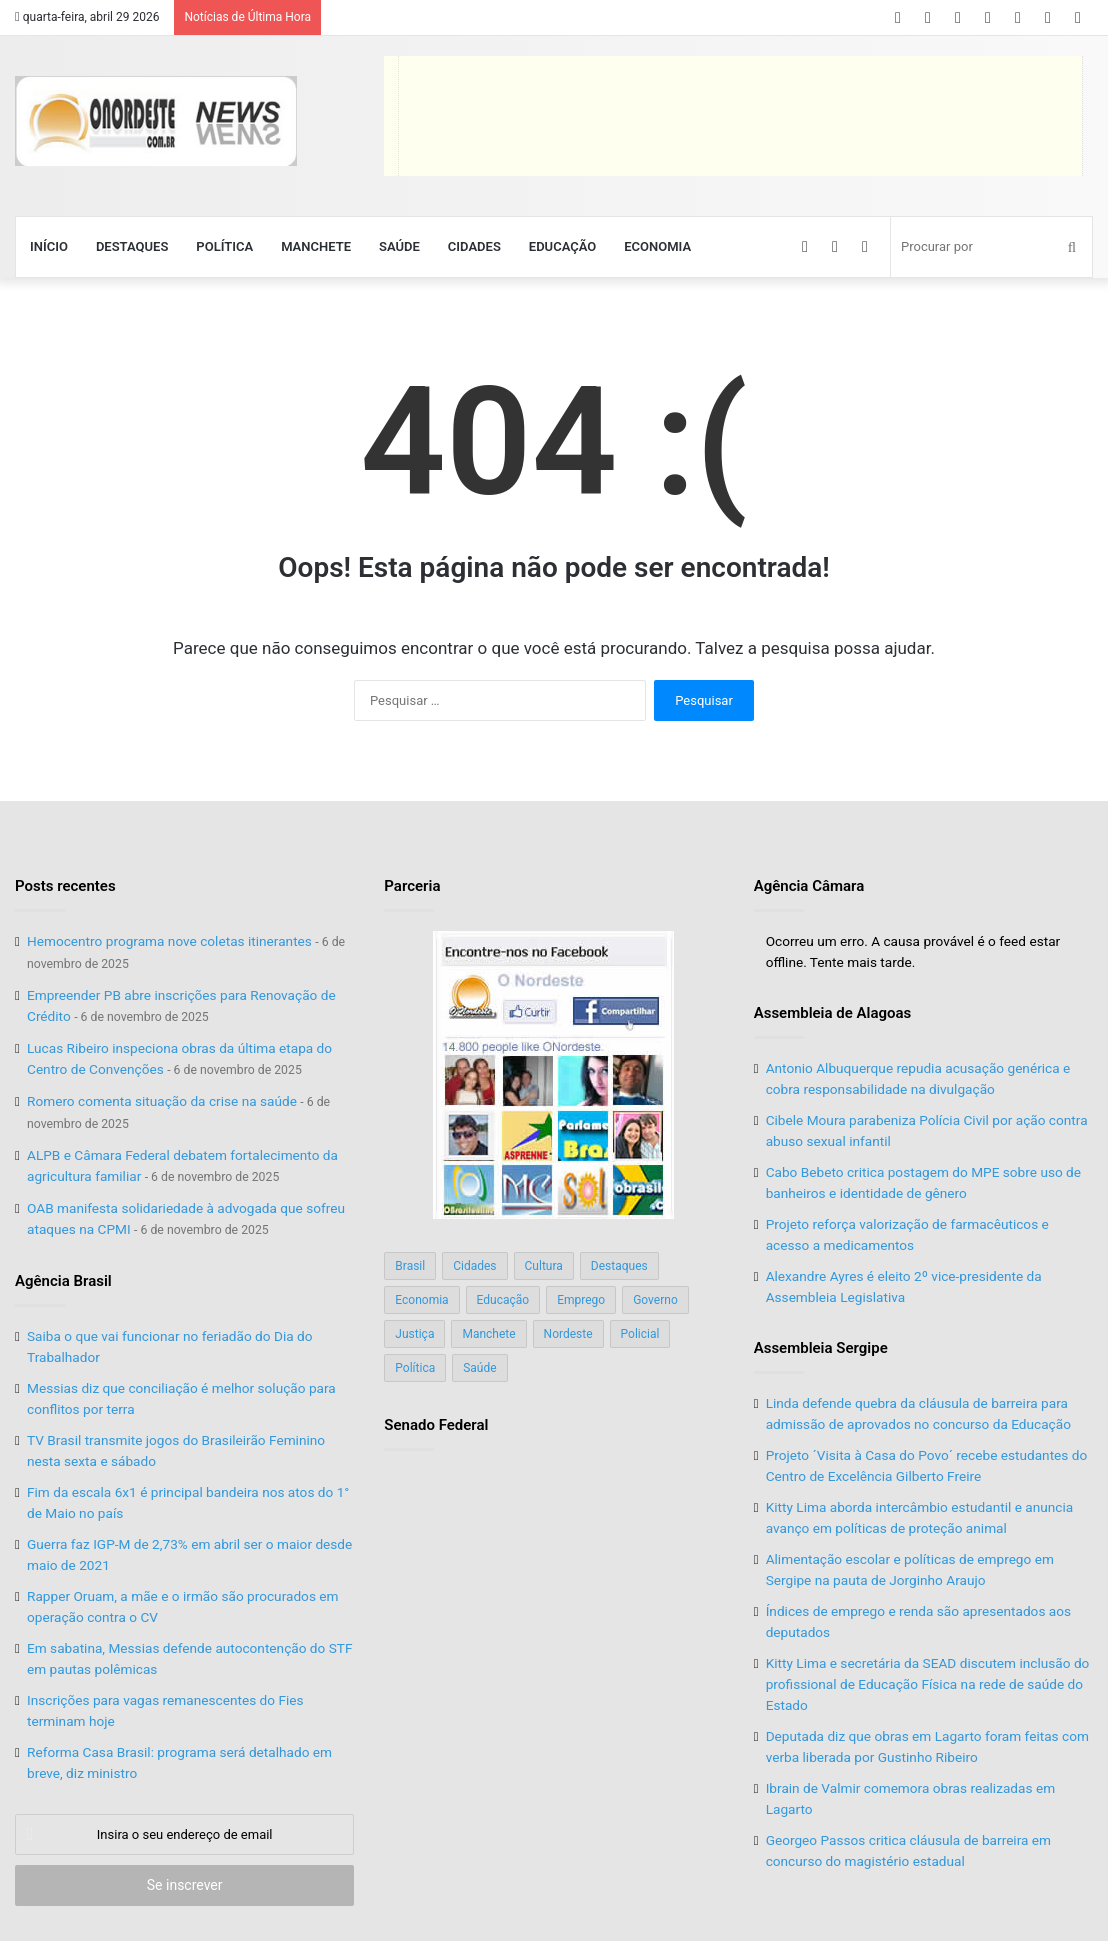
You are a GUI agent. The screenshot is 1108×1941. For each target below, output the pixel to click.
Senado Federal (436, 1425)
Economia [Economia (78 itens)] (421, 1300)
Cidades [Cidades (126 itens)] (474, 1266)
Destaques (132, 246)
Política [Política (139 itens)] (415, 1368)
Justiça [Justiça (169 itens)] (414, 1334)
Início (49, 246)
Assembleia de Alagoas (833, 1013)
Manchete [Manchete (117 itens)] (488, 1334)
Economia (657, 246)
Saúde (399, 246)
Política (224, 246)
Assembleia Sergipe (821, 1348)
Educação (562, 246)
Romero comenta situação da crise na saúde (162, 1101)
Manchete (316, 246)
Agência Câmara (809, 886)
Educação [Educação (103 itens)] (503, 1300)
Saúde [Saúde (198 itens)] (479, 1368)
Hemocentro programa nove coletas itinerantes (169, 941)
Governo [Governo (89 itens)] (655, 1300)
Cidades (474, 246)
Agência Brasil (63, 1281)
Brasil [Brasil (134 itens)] (410, 1266)
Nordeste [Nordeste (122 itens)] (568, 1334)
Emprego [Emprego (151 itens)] (581, 1300)
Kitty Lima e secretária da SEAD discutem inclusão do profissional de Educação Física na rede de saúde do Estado (928, 1684)
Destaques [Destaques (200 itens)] (619, 1266)
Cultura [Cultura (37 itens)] (544, 1266)
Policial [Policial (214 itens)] (640, 1334)
